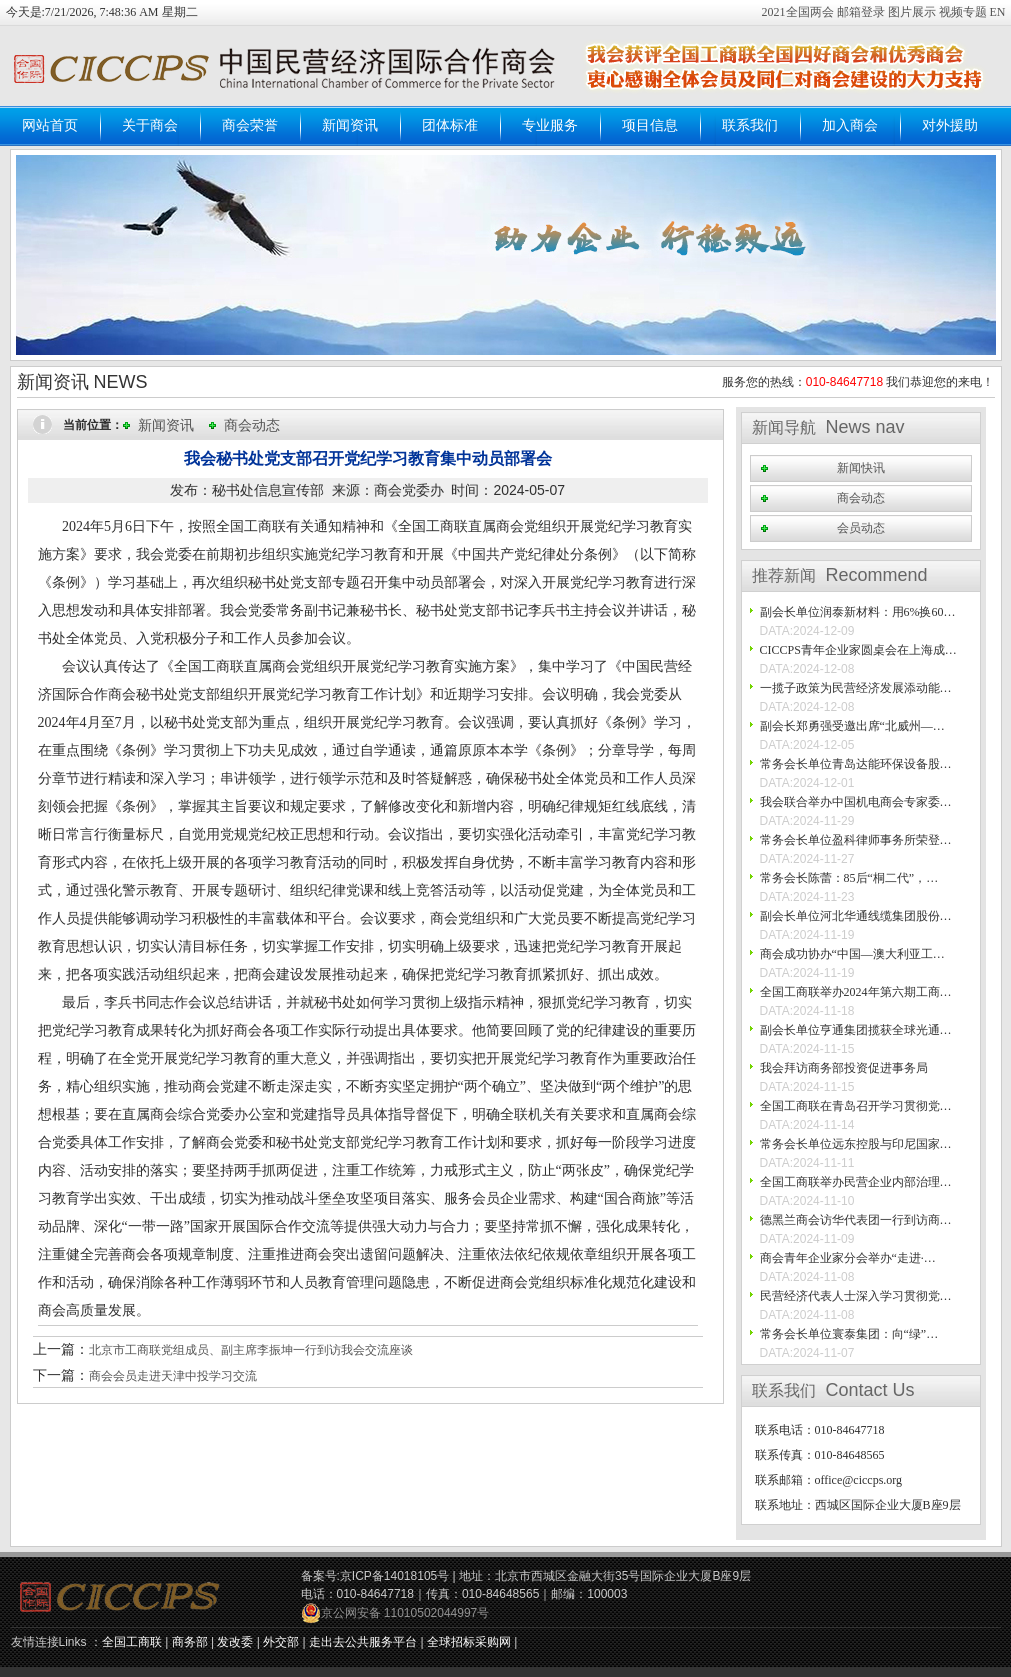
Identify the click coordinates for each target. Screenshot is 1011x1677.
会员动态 (861, 528)
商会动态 (252, 425)
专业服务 (550, 125)
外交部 (281, 1642)
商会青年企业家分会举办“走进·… (848, 1258)
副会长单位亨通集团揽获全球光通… (856, 1030)
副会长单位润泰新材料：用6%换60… (858, 612)
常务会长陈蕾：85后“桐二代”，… (849, 878)
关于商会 (150, 125)
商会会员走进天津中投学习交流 (173, 1376)
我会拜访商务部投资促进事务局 (844, 1068)
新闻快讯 (861, 468)
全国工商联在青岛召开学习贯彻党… (856, 1106)
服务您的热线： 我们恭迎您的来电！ (858, 382)
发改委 (235, 1642)
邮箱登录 (862, 12)
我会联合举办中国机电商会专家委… (856, 802)
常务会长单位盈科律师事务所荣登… (856, 840)
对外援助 (950, 125)
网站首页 (50, 125)
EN (998, 12)
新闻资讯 (350, 125)
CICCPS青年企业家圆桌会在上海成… (858, 650)
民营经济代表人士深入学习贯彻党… (856, 1296)
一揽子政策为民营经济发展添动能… (856, 688)
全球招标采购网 (469, 1642)
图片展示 (912, 12)
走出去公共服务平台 (363, 1642)
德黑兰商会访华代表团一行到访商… (856, 1220)
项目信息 (650, 125)
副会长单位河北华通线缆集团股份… (856, 916)
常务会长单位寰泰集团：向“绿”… (849, 1334)
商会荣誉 (250, 125)
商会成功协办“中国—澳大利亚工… (852, 954)
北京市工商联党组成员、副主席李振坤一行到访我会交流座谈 (251, 1350)
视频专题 (963, 12)
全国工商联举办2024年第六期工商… (856, 992)
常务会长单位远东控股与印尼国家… (856, 1144)
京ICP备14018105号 (394, 1576)
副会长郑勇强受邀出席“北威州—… (852, 726)
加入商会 (850, 125)
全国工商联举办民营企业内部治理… (856, 1182)
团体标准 (450, 125)
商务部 (190, 1642)
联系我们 (750, 125)
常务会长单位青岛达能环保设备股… (856, 764)
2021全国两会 (799, 12)
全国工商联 (132, 1642)
